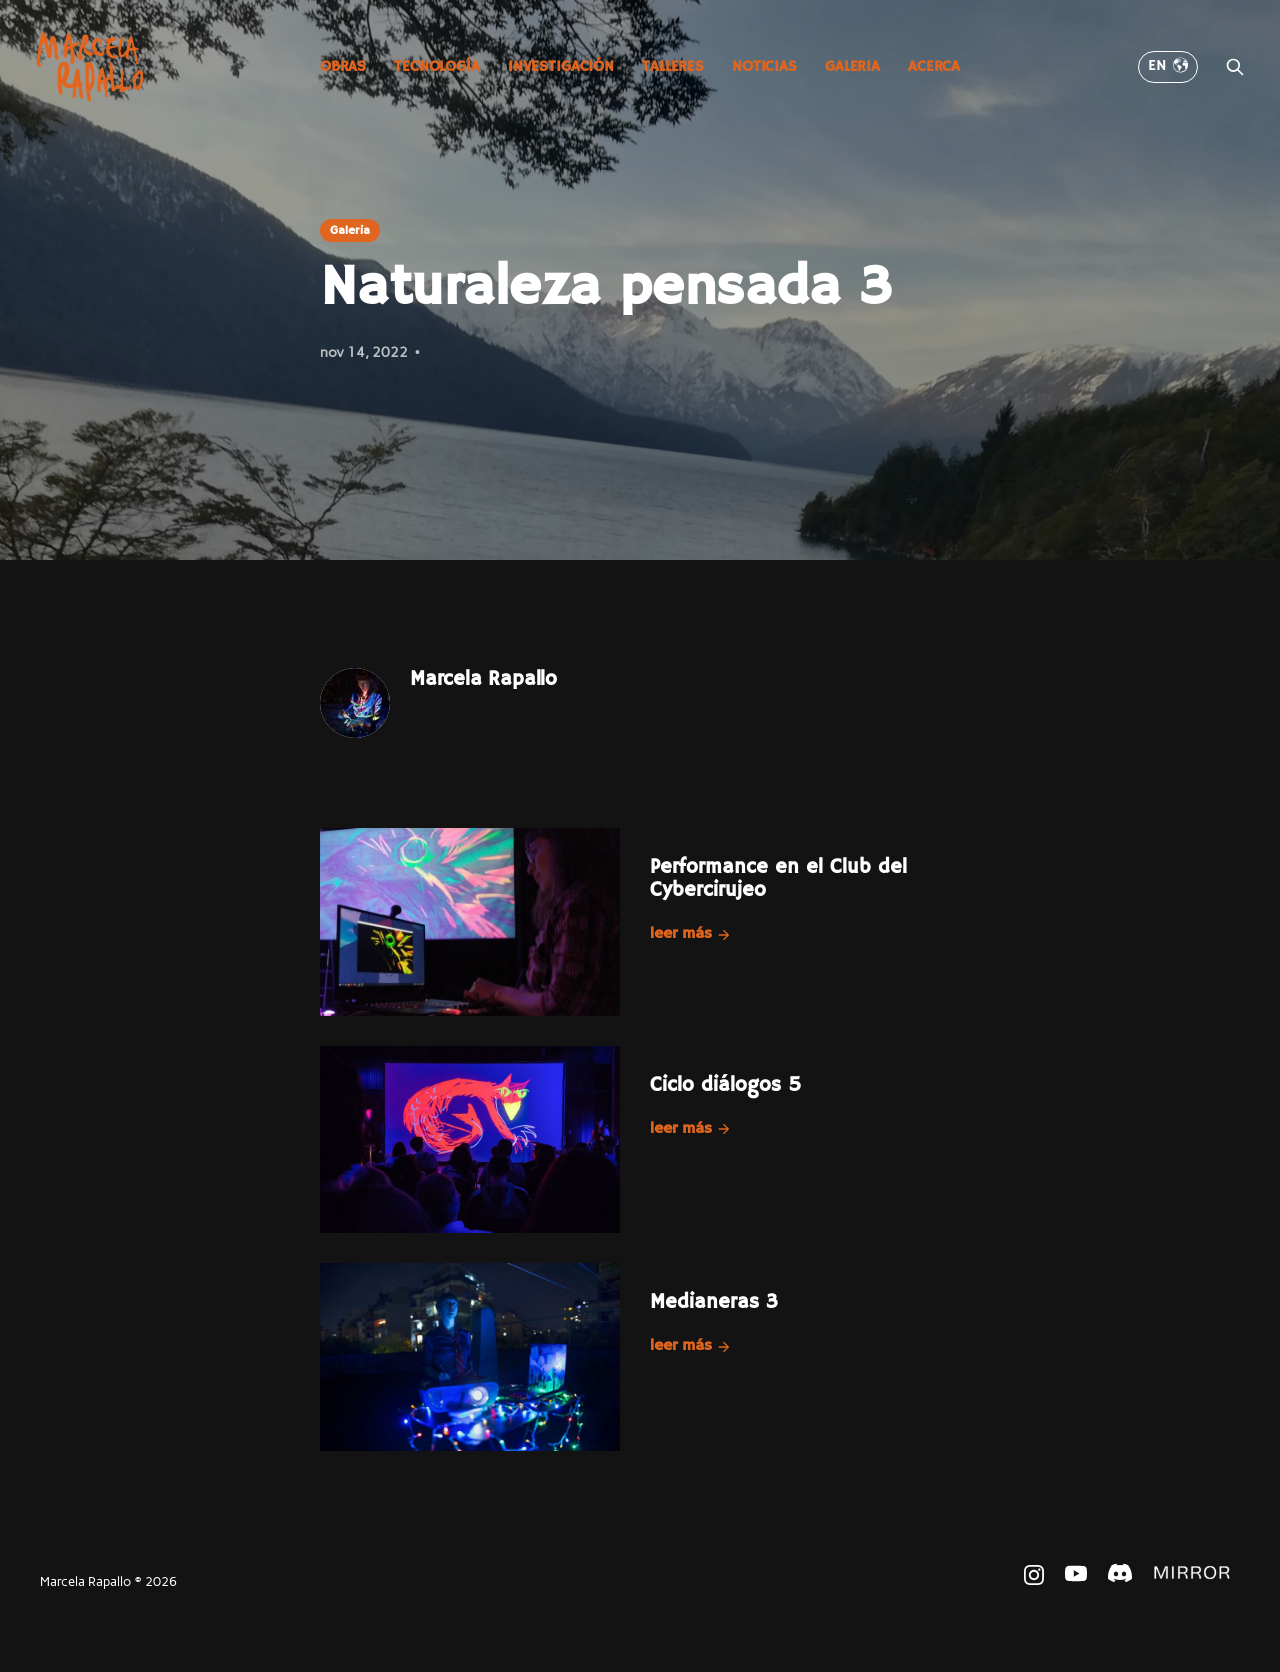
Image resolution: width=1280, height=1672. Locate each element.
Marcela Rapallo (483, 679)
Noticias (764, 66)
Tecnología (437, 66)
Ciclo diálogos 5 (725, 1085)
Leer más (691, 934)
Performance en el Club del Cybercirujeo (778, 879)
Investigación (561, 66)
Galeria (852, 66)
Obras (343, 66)
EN (1168, 66)
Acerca (934, 66)
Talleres (673, 66)
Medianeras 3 (714, 1302)
